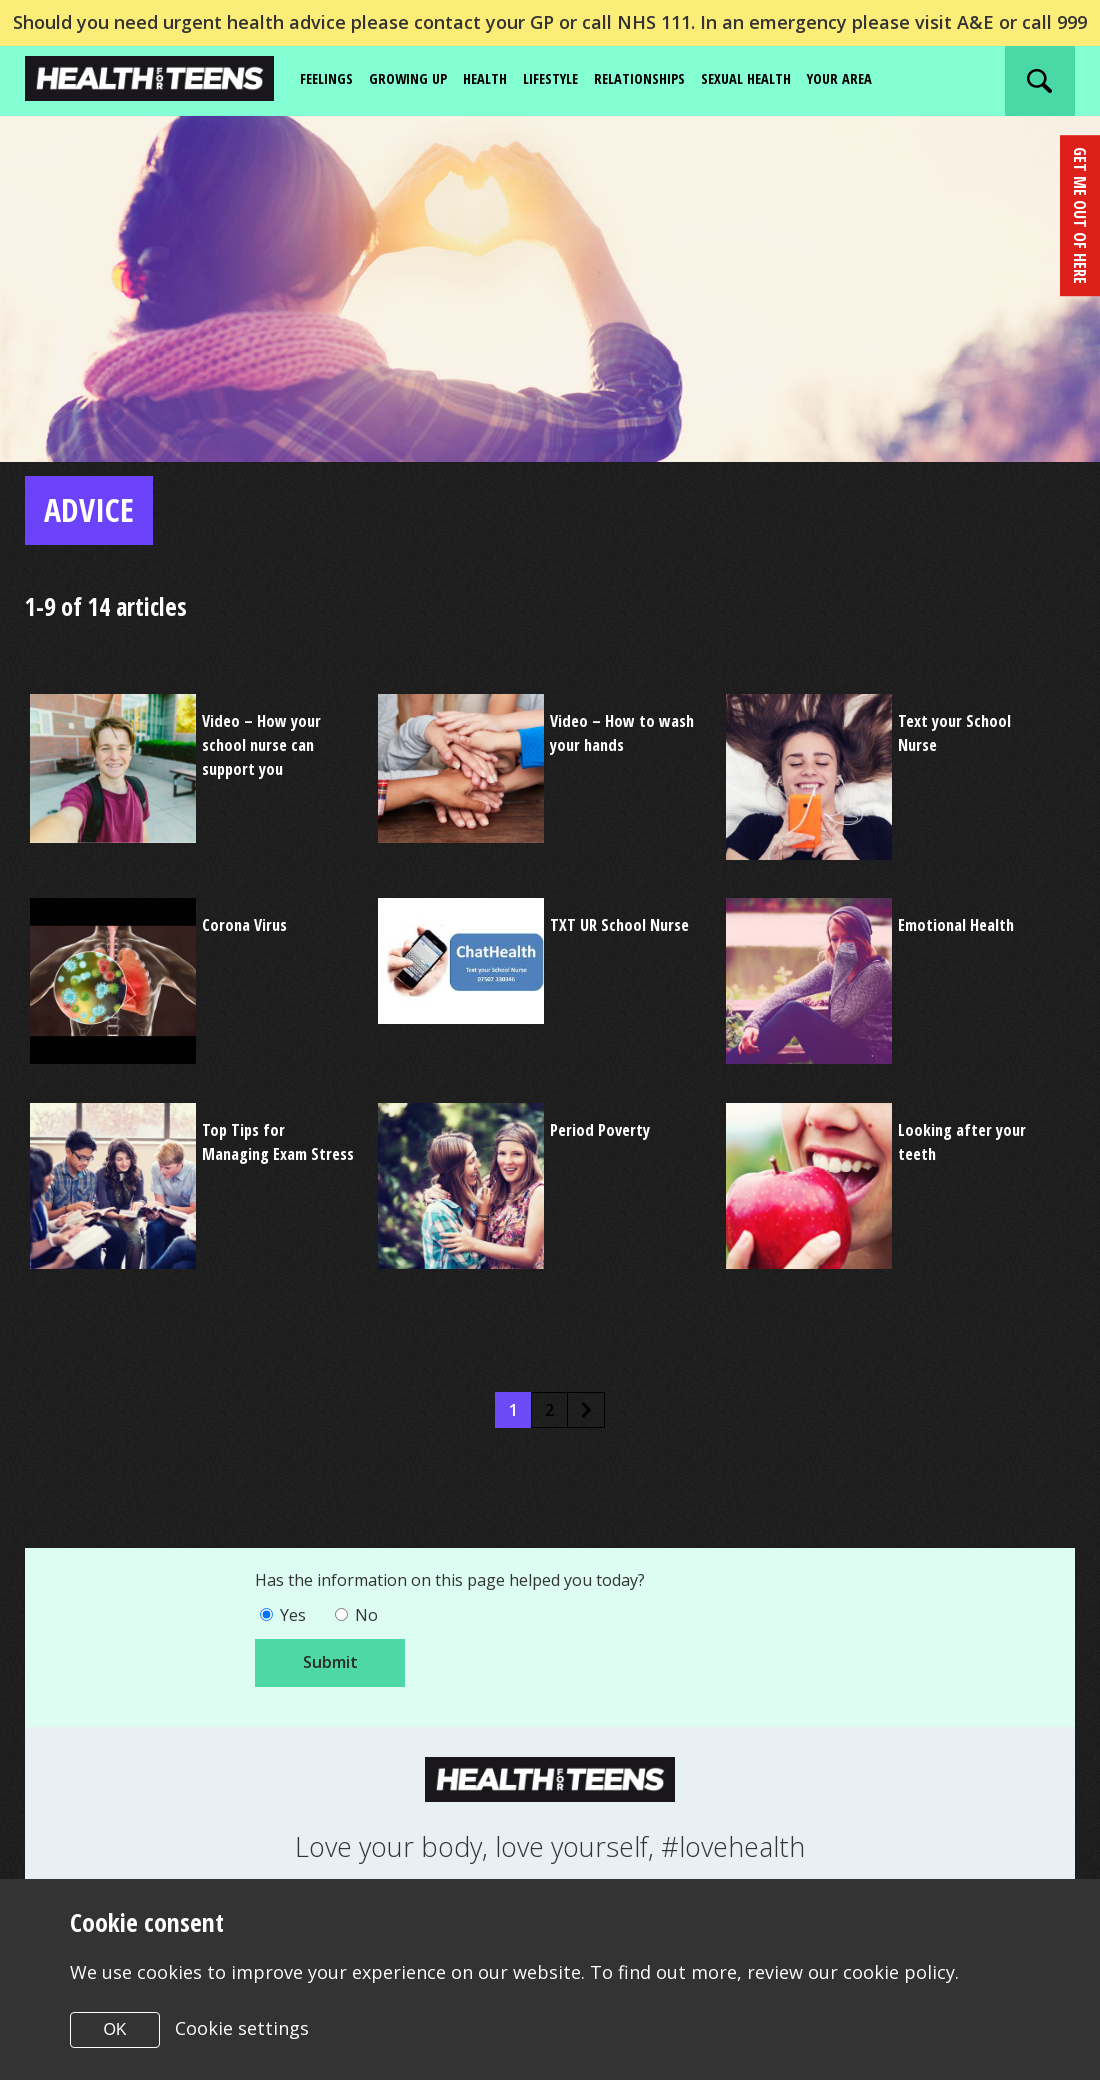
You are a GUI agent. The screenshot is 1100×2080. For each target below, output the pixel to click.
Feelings (330, 80)
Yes (295, 1622)
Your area (890, 80)
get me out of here (1079, 211)
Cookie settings (243, 2028)
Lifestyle (573, 80)
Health (501, 80)
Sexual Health (788, 80)
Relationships (671, 80)
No (373, 1622)
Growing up (418, 80)
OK (114, 2029)
